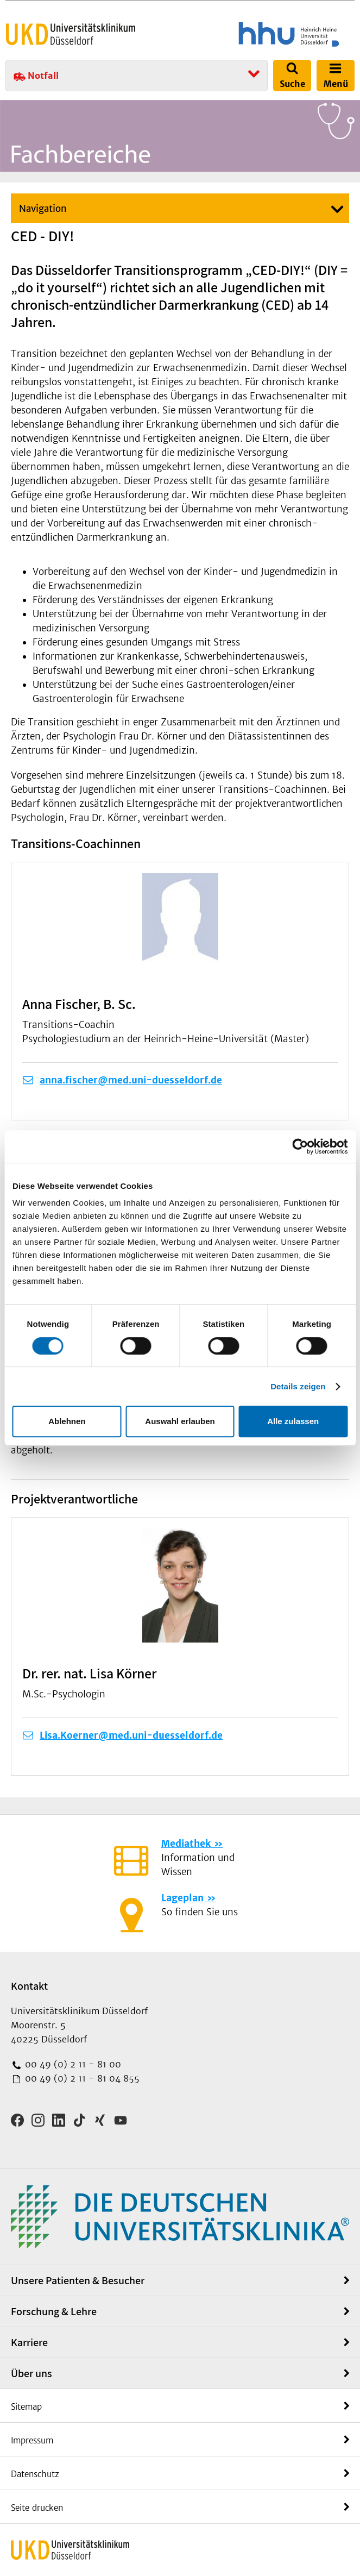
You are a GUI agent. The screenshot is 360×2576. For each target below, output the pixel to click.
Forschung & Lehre (54, 2311)
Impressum (32, 2440)
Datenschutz (35, 2474)
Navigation (43, 209)
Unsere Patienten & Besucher (77, 2280)
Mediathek (186, 1844)
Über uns (31, 2373)
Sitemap (26, 2407)
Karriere (29, 2342)
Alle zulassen (293, 1421)
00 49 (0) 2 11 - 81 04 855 (81, 2078)
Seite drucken (37, 2508)
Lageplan (182, 1898)
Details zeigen (297, 1386)
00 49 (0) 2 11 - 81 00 (71, 2064)
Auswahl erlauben (179, 1421)
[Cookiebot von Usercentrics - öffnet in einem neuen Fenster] (300, 1146)
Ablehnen (66, 1421)
